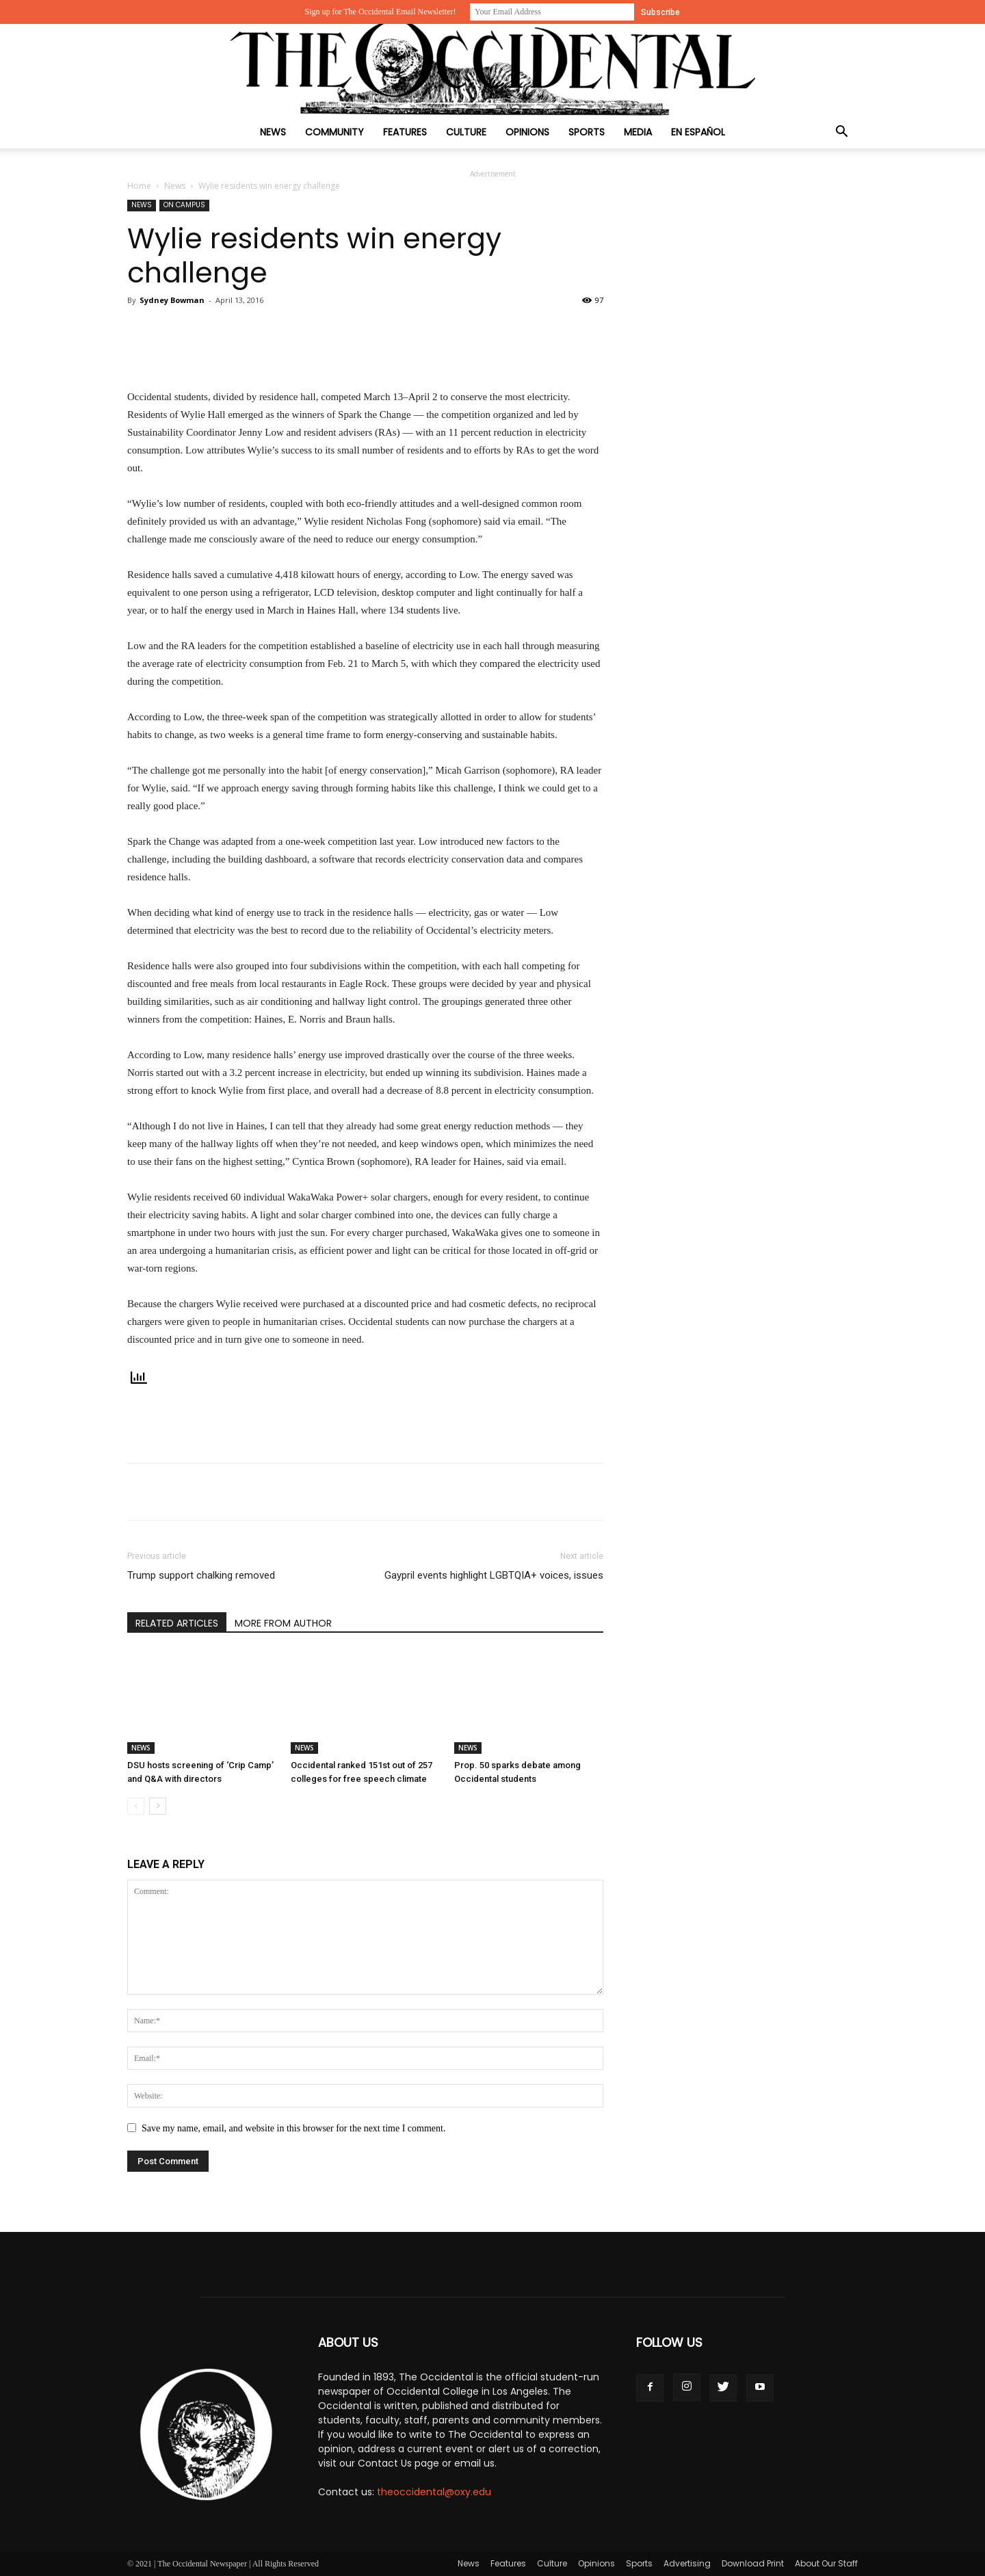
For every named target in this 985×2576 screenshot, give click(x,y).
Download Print (753, 2563)
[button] (841, 133)
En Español (698, 132)
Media (638, 132)
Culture (466, 132)
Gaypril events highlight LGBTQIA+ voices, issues (493, 1575)
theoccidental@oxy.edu (434, 2492)
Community (334, 132)
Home (139, 186)
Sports (586, 132)
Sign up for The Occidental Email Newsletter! (380, 11)
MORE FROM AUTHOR (283, 1623)
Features (405, 132)
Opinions (527, 132)
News (273, 132)
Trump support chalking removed (201, 1575)
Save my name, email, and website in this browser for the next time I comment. (293, 2128)
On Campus (184, 205)
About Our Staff (826, 2563)
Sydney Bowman (172, 300)
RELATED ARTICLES (176, 1623)
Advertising (687, 2563)
